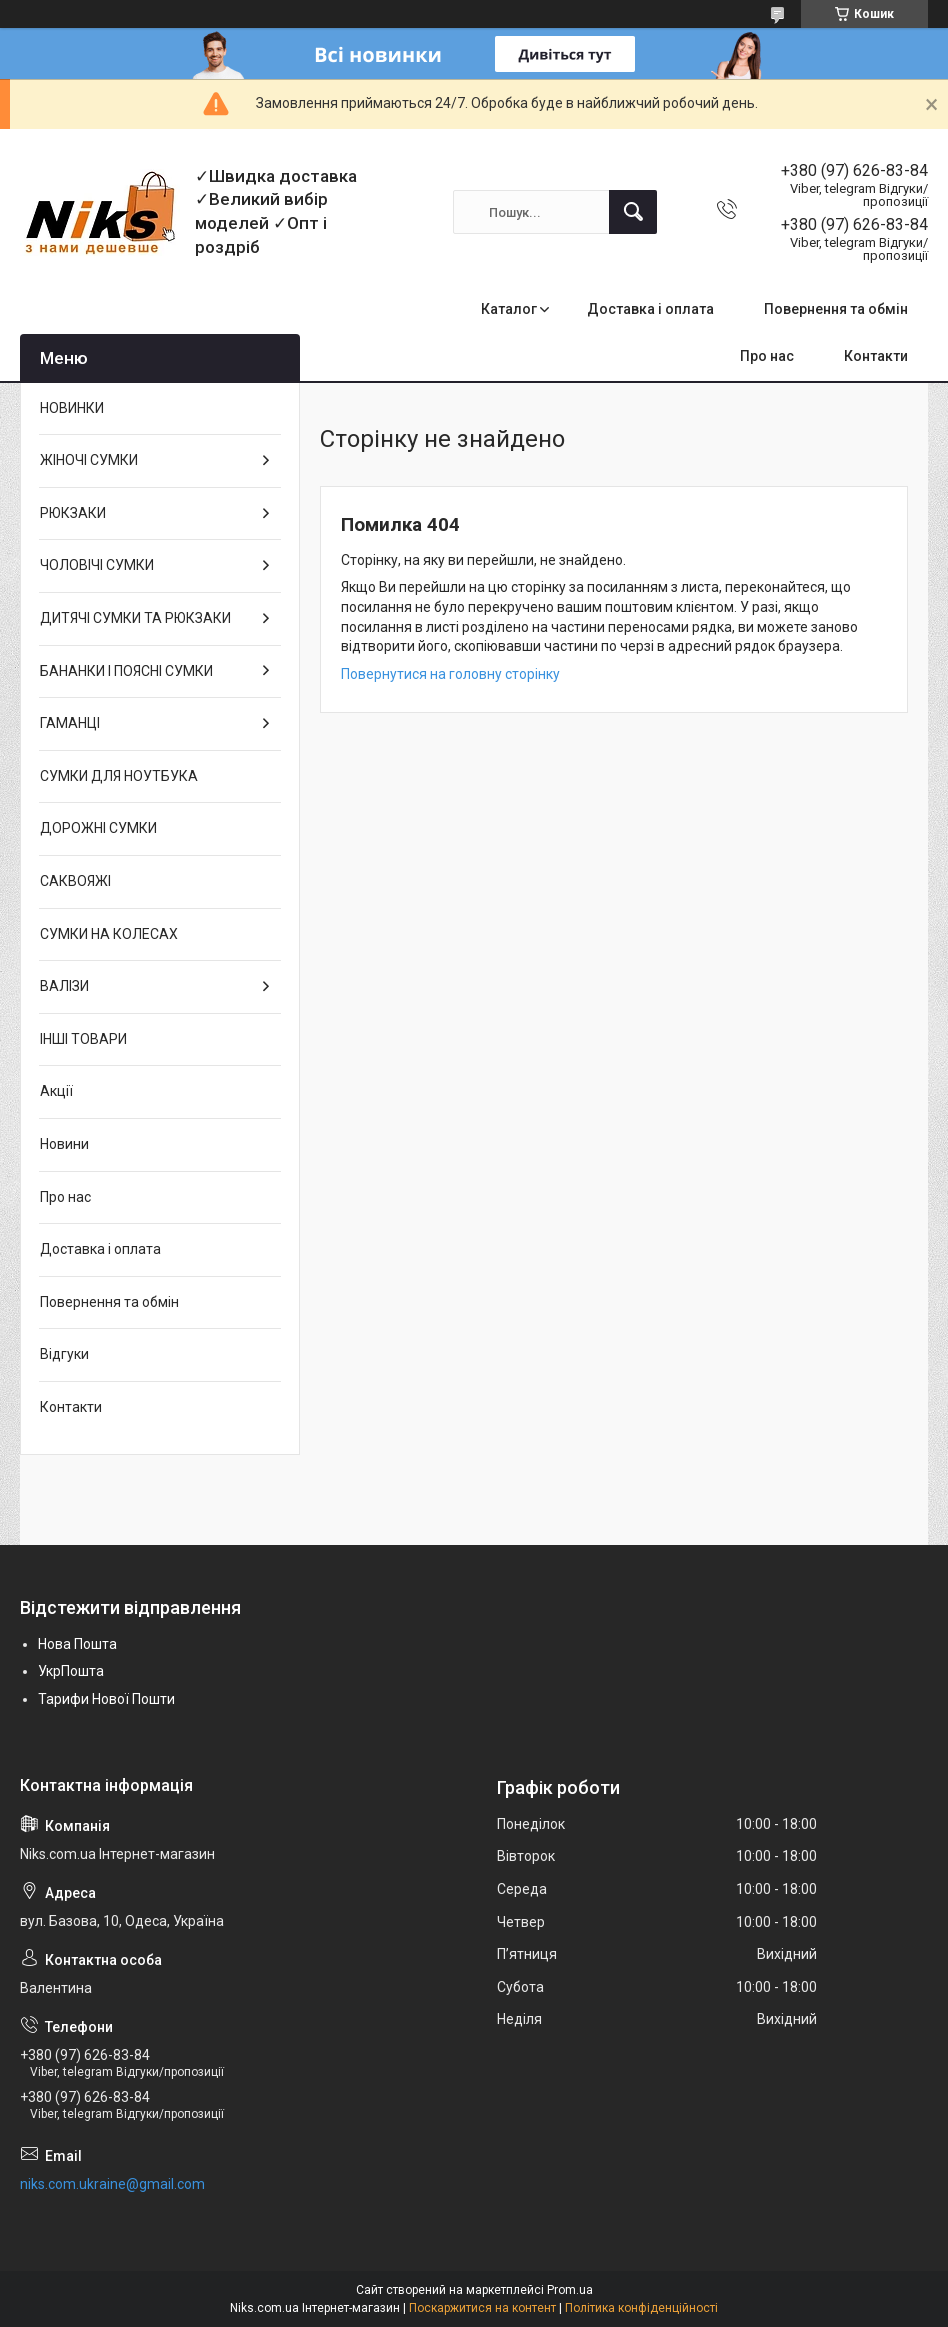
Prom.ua (570, 2290)
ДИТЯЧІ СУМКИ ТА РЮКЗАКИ (135, 618)
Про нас (767, 356)
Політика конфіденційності (641, 2308)
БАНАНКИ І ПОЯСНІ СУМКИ (126, 671)
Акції (56, 1091)
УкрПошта (71, 1671)
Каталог (509, 309)
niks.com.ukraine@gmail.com (112, 2184)
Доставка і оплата (650, 309)
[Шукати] (633, 212)
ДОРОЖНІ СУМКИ (98, 828)
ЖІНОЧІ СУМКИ (89, 460)
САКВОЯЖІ (75, 881)
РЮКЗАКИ (73, 513)
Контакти (876, 356)
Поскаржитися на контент (482, 2308)
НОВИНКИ (72, 408)
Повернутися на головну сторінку (450, 674)
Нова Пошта (77, 1644)
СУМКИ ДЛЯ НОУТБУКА (119, 776)
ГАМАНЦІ (70, 723)
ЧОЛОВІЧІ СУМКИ (97, 565)
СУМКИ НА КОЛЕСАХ (109, 934)
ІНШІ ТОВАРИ (83, 1039)
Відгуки (64, 1354)
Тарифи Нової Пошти (106, 1699)
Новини (64, 1144)
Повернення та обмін (836, 309)
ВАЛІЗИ (64, 986)
